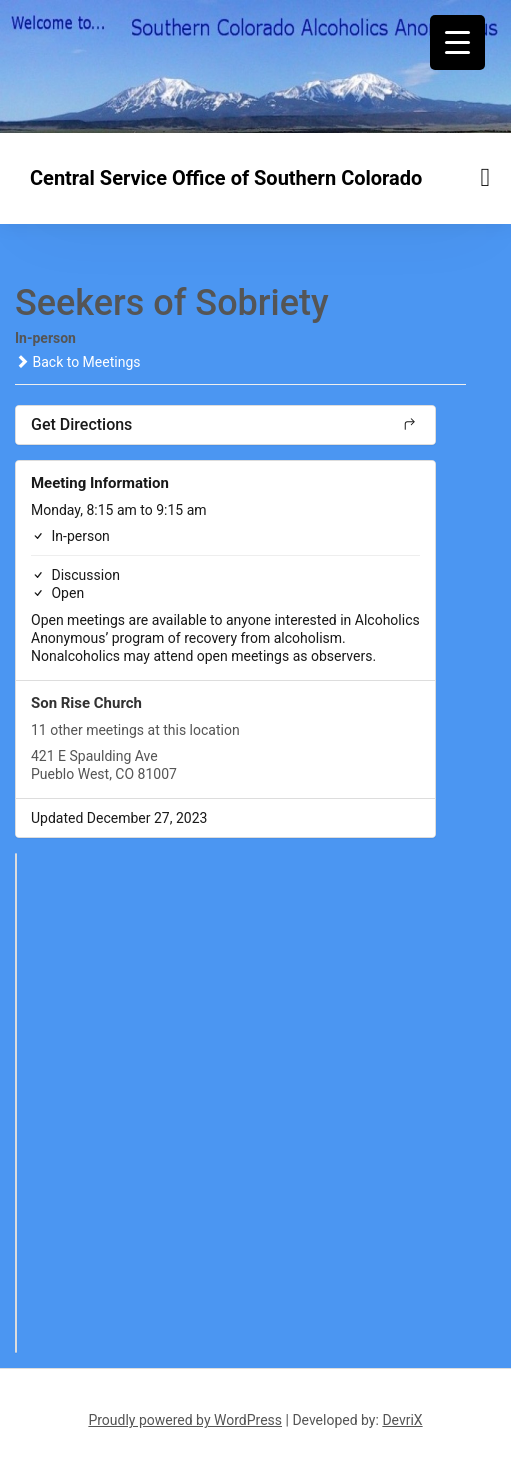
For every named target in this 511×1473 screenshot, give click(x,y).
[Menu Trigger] (457, 42)
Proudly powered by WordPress (185, 1420)
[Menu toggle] (486, 177)
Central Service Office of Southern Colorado (226, 178)
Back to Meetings (77, 362)
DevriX (402, 1420)
